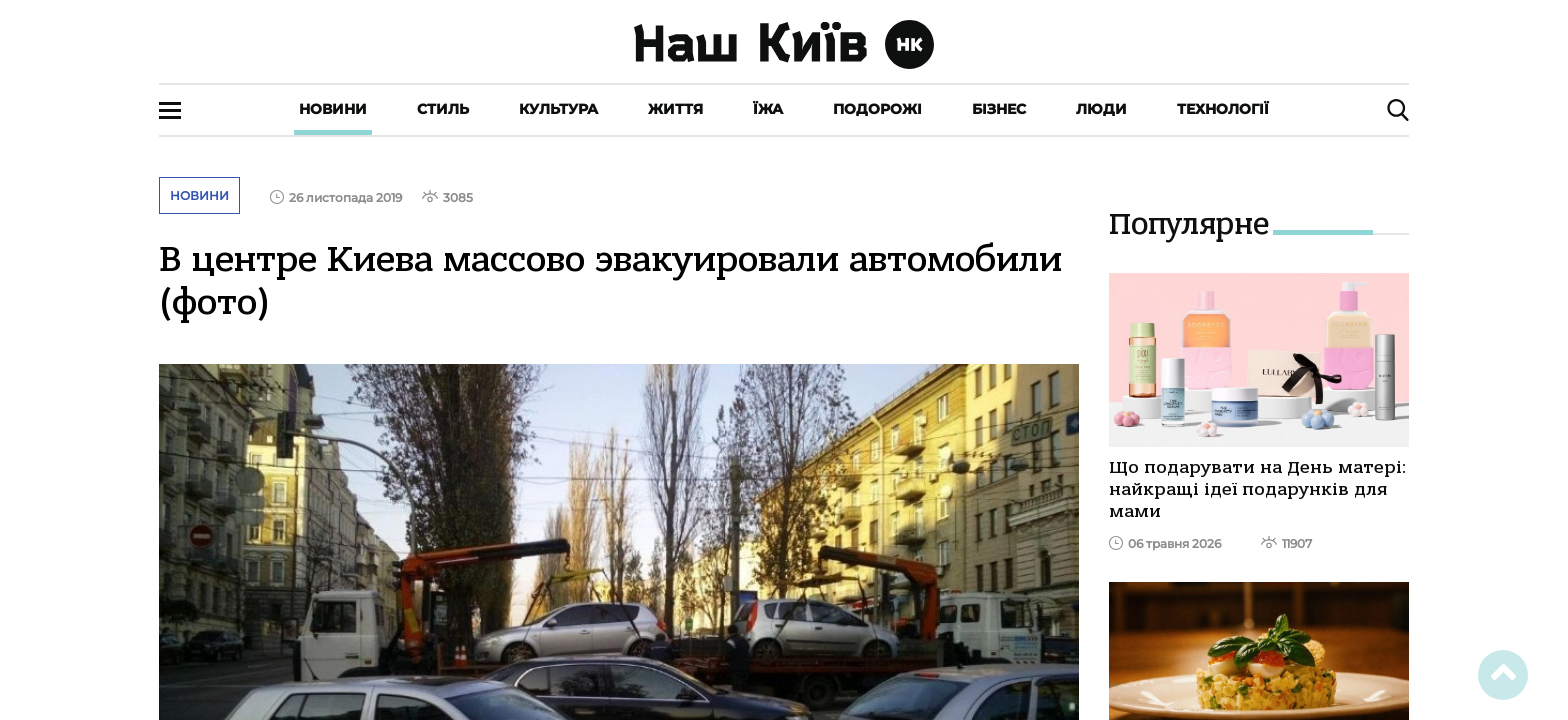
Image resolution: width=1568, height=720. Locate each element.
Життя (675, 109)
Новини (333, 109)
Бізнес (999, 109)
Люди (1101, 109)
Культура (558, 109)
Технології (1223, 109)
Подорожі (877, 109)
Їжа (768, 109)
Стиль (443, 109)
